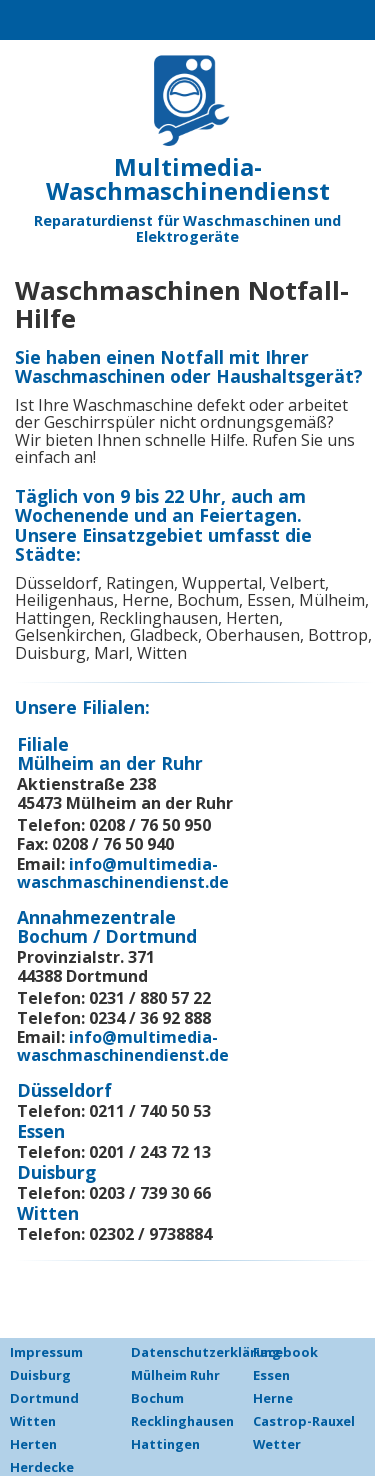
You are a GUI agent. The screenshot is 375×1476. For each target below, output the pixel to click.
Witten (33, 1421)
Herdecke (42, 1467)
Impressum (46, 1352)
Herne (273, 1398)
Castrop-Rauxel (304, 1421)
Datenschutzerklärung (206, 1352)
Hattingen (165, 1444)
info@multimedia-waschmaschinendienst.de (123, 873)
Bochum (157, 1398)
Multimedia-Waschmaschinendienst (188, 178)
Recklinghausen (182, 1421)
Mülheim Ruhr (175, 1375)
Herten (33, 1444)
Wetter (277, 1444)
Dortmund (44, 1398)
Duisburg (40, 1375)
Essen (271, 1375)
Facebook (285, 1352)
